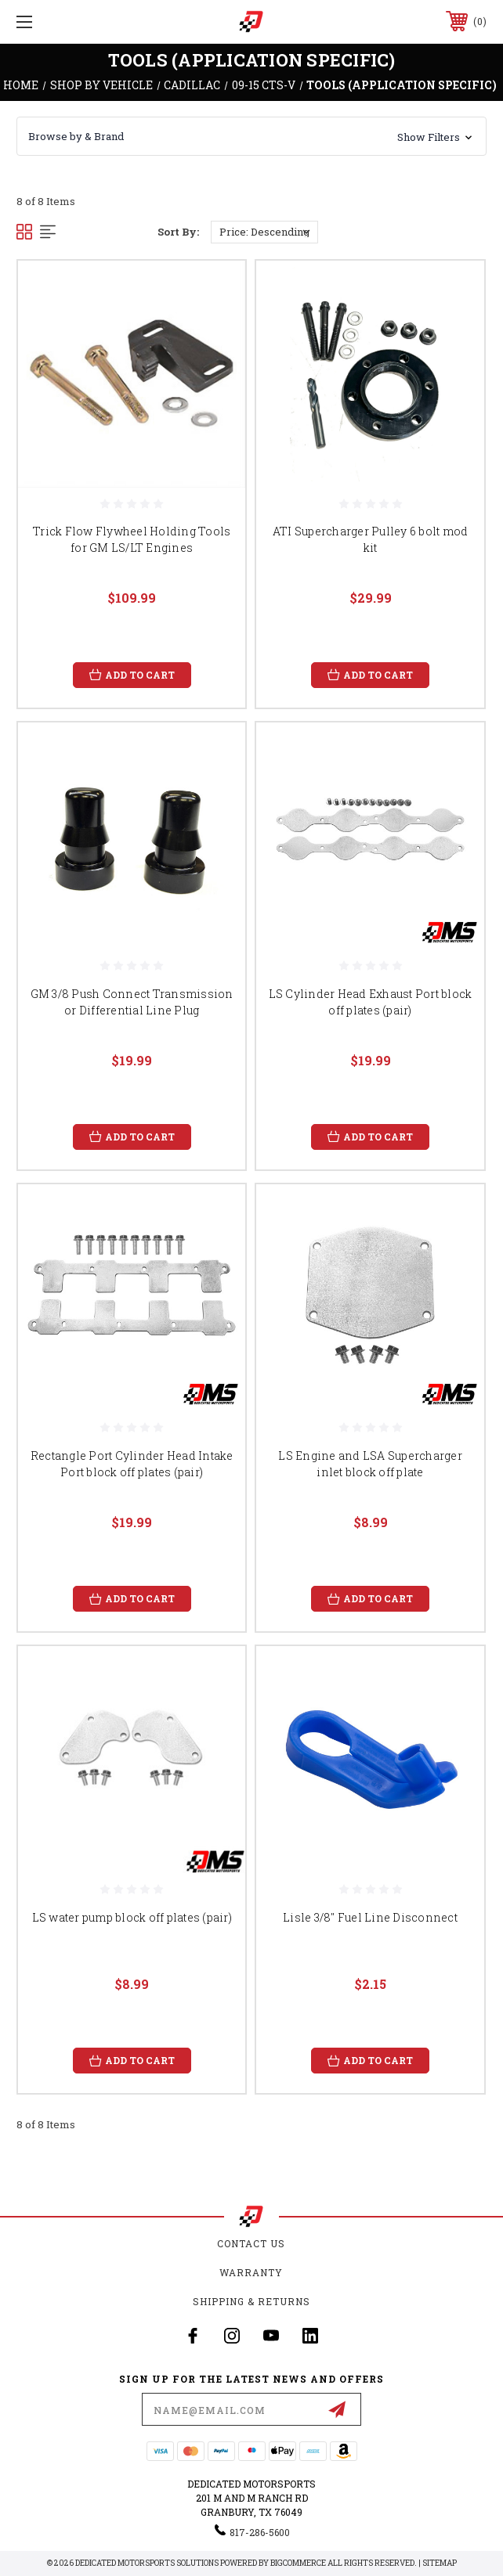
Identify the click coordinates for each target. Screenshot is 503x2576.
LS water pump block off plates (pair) (132, 1917)
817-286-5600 (260, 2532)
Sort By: (178, 232)
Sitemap (439, 2563)
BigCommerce (298, 2563)
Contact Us (251, 2243)
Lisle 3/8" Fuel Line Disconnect (370, 1917)
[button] (251, 136)
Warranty (251, 2272)
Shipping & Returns (251, 2301)
